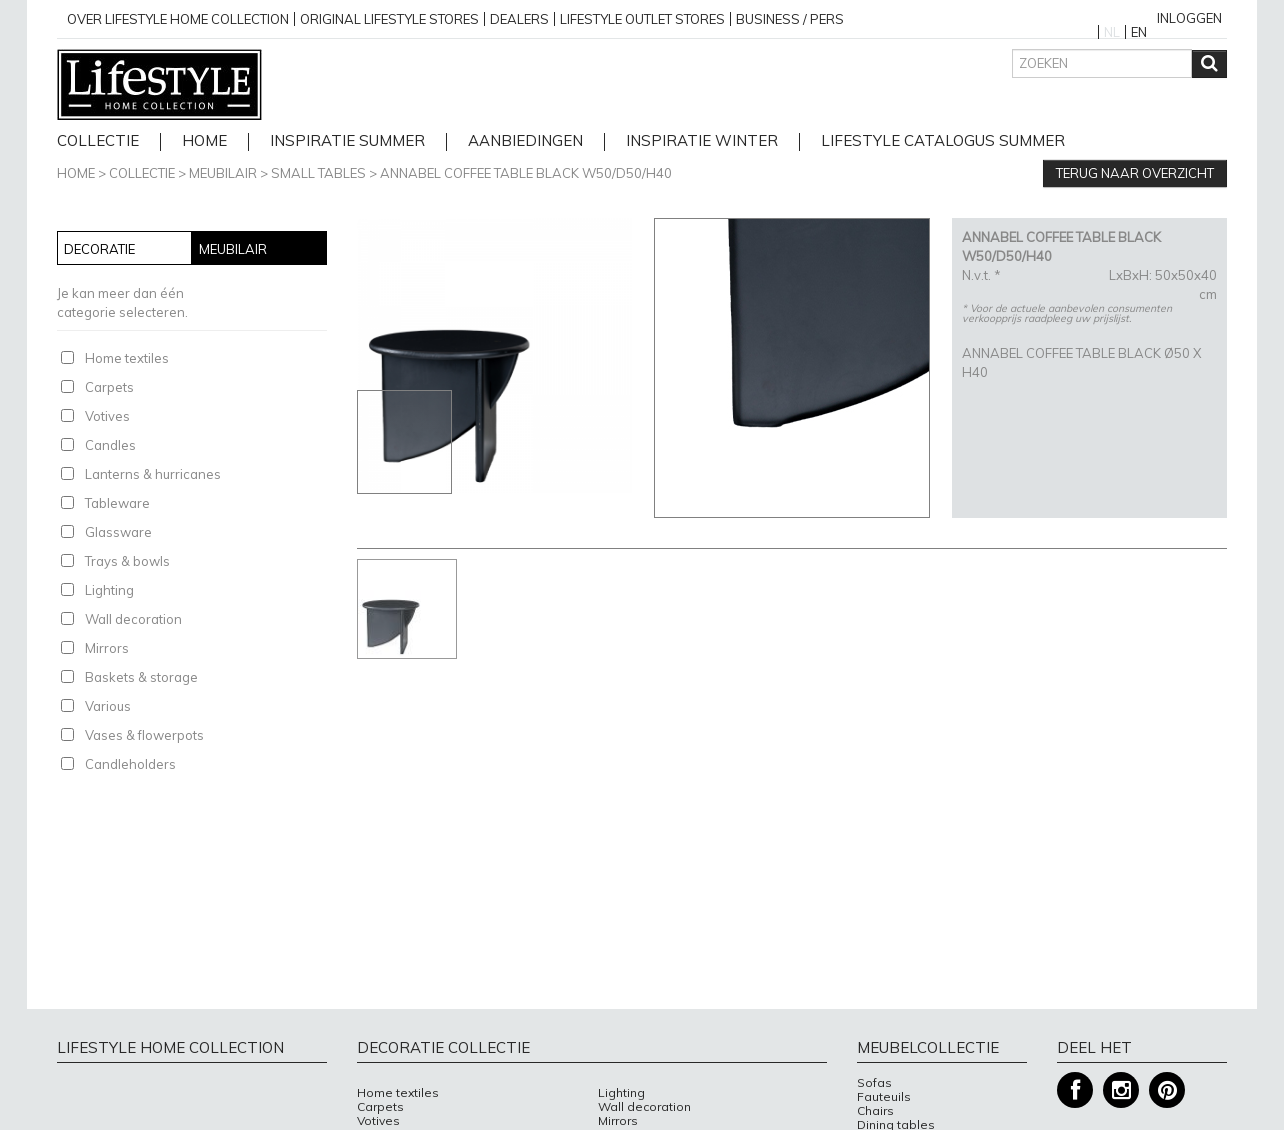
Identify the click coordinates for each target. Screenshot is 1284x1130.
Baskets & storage (141, 677)
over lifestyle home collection (178, 19)
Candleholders (130, 764)
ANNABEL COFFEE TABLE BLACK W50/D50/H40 (526, 173)
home (204, 141)
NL (1112, 32)
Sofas (874, 1083)
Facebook (1075, 1090)
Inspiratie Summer (347, 141)
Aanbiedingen (525, 141)
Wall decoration (133, 619)
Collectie (98, 141)
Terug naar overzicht (1135, 173)
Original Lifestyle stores (389, 19)
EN (1139, 32)
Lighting (109, 590)
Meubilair (223, 173)
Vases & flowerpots (144, 735)
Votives (107, 416)
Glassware (118, 532)
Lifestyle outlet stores (642, 19)
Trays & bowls (127, 561)
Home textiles (127, 358)
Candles (110, 445)
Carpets (109, 387)
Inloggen (1189, 18)
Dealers (519, 19)
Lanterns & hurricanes (153, 474)
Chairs (875, 1111)
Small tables (318, 173)
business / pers (790, 19)
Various (108, 706)
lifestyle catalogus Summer (943, 141)
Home (76, 173)
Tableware (117, 503)
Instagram (1121, 1090)
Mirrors (107, 648)
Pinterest (1167, 1090)
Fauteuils (884, 1097)
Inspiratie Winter (702, 141)
